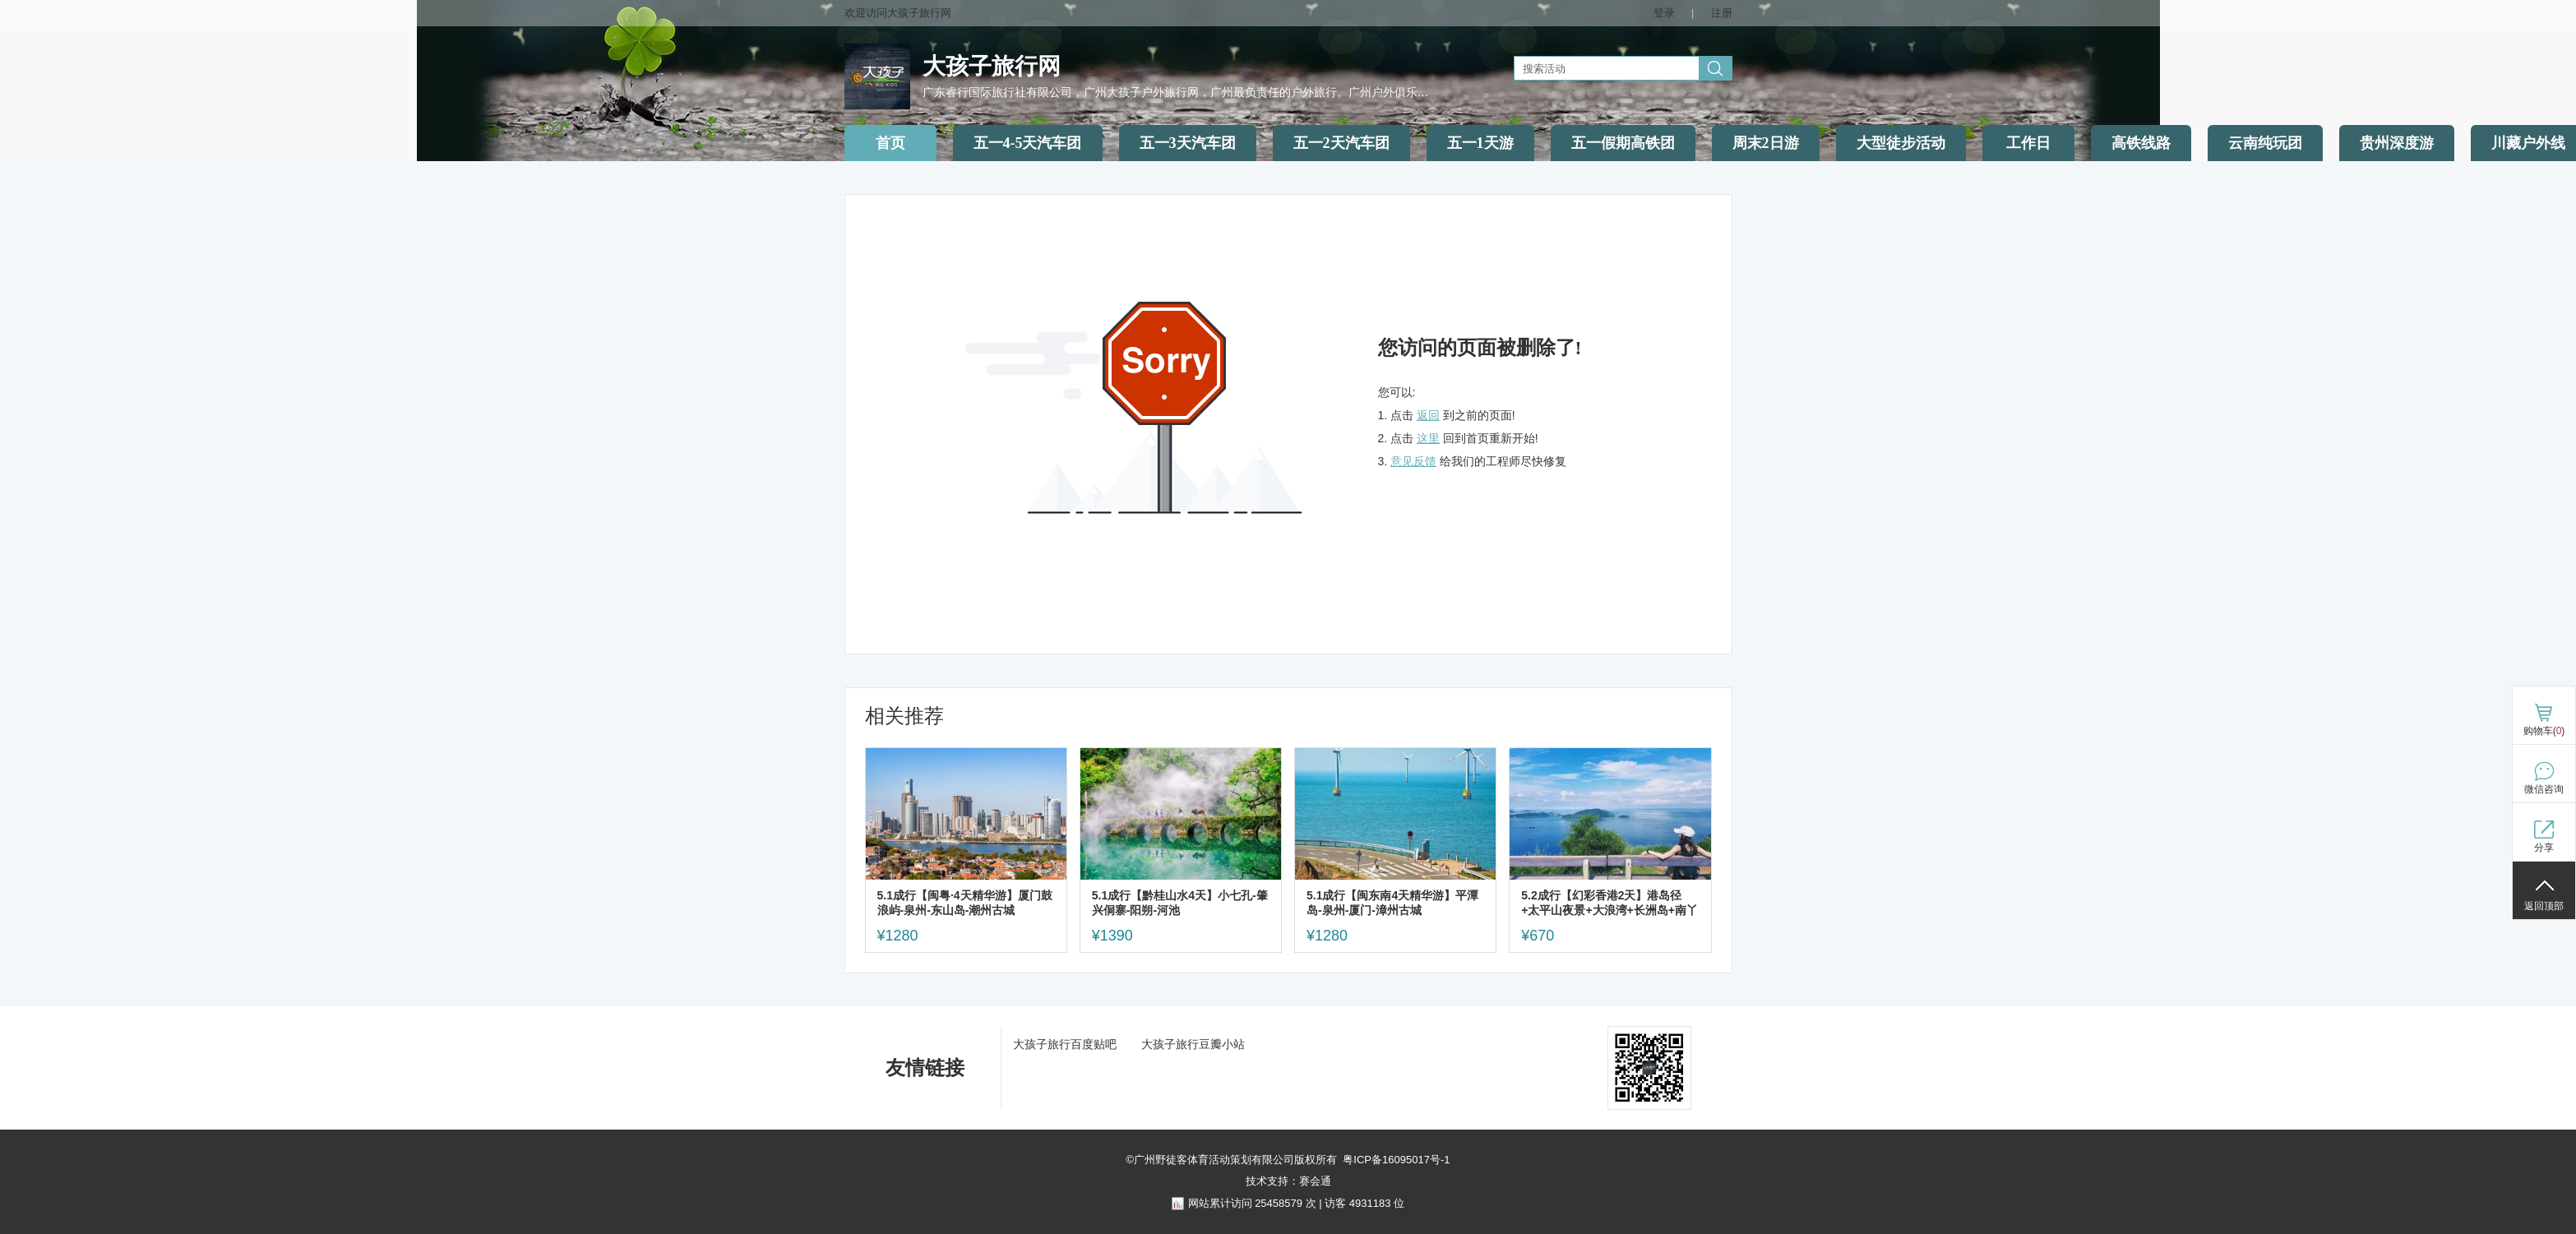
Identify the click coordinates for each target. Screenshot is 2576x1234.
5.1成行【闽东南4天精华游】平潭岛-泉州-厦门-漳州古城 (1392, 903)
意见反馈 (1413, 461)
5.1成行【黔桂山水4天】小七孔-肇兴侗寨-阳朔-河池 (1180, 903)
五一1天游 (1480, 143)
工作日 (2028, 143)
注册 (1721, 13)
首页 (890, 143)
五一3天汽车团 (1188, 143)
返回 (1428, 415)
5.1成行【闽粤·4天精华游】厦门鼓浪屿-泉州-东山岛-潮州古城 (964, 903)
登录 (1664, 13)
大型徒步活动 (1901, 143)
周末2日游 (1765, 143)
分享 (2544, 847)
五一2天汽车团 (1341, 143)
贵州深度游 (2397, 143)
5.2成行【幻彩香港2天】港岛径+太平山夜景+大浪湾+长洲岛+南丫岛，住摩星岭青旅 (1609, 903)
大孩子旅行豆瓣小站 (1193, 1044)
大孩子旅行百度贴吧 (1065, 1044)
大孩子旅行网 (992, 66)
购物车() (2544, 731)
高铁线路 (2141, 143)
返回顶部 (2544, 906)
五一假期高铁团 (1623, 143)
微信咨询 (2544, 789)
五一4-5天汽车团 (1028, 143)
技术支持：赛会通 (1288, 1181)
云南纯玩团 (2265, 143)
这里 (1428, 438)
